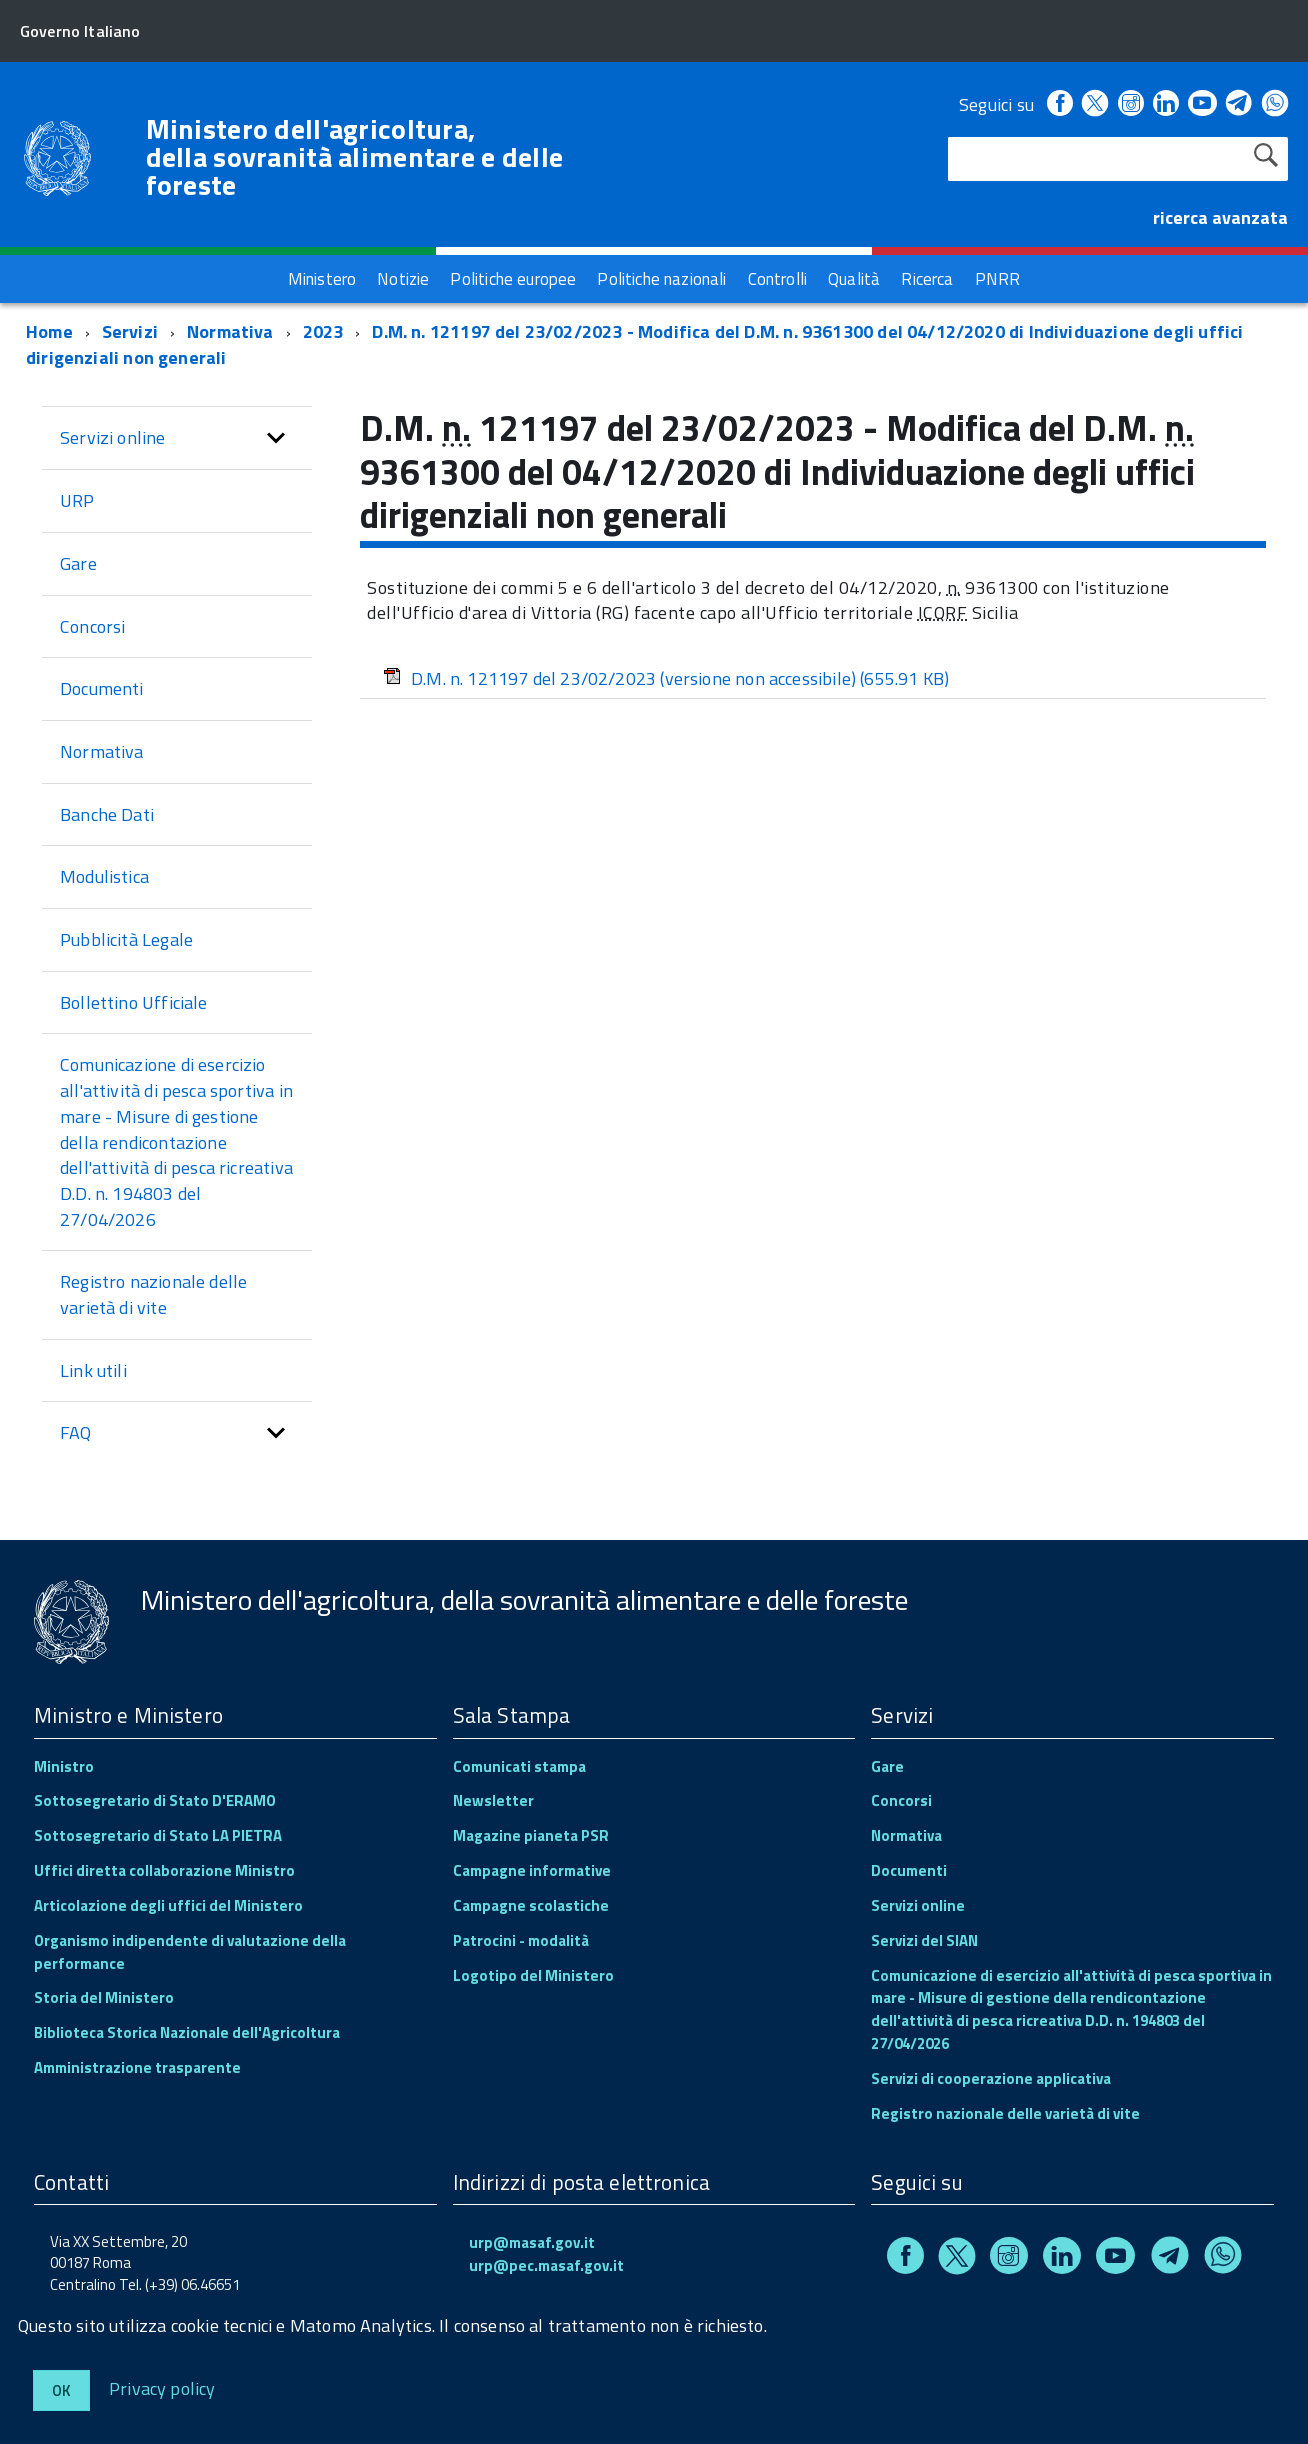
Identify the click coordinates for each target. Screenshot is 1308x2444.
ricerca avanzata (1220, 217)
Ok (61, 2390)
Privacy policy (162, 2387)
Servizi (130, 331)
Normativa (230, 331)
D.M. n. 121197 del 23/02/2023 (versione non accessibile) (666, 678)
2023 (323, 331)
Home (49, 331)
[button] (276, 438)
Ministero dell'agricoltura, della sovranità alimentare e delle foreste (355, 157)
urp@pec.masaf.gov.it (546, 2265)
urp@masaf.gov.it (532, 2242)
